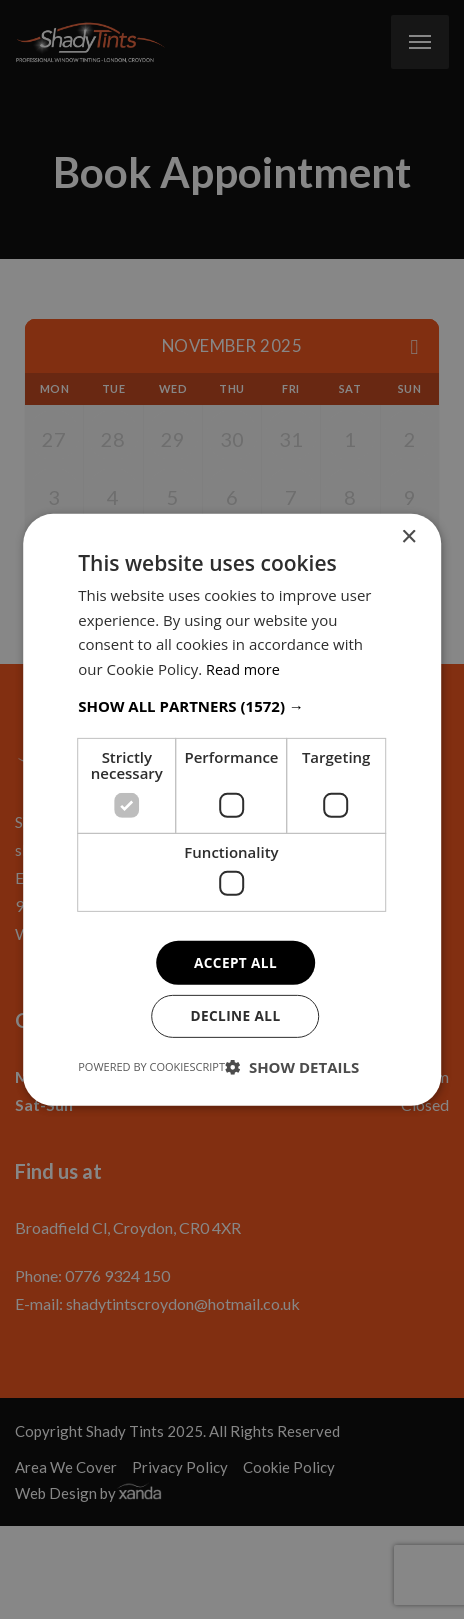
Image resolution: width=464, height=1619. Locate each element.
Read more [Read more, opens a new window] (244, 668)
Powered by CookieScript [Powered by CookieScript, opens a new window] (151, 1067)
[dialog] (232, 809)
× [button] (408, 535)
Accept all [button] (235, 961)
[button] (232, 705)
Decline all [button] (235, 1016)
